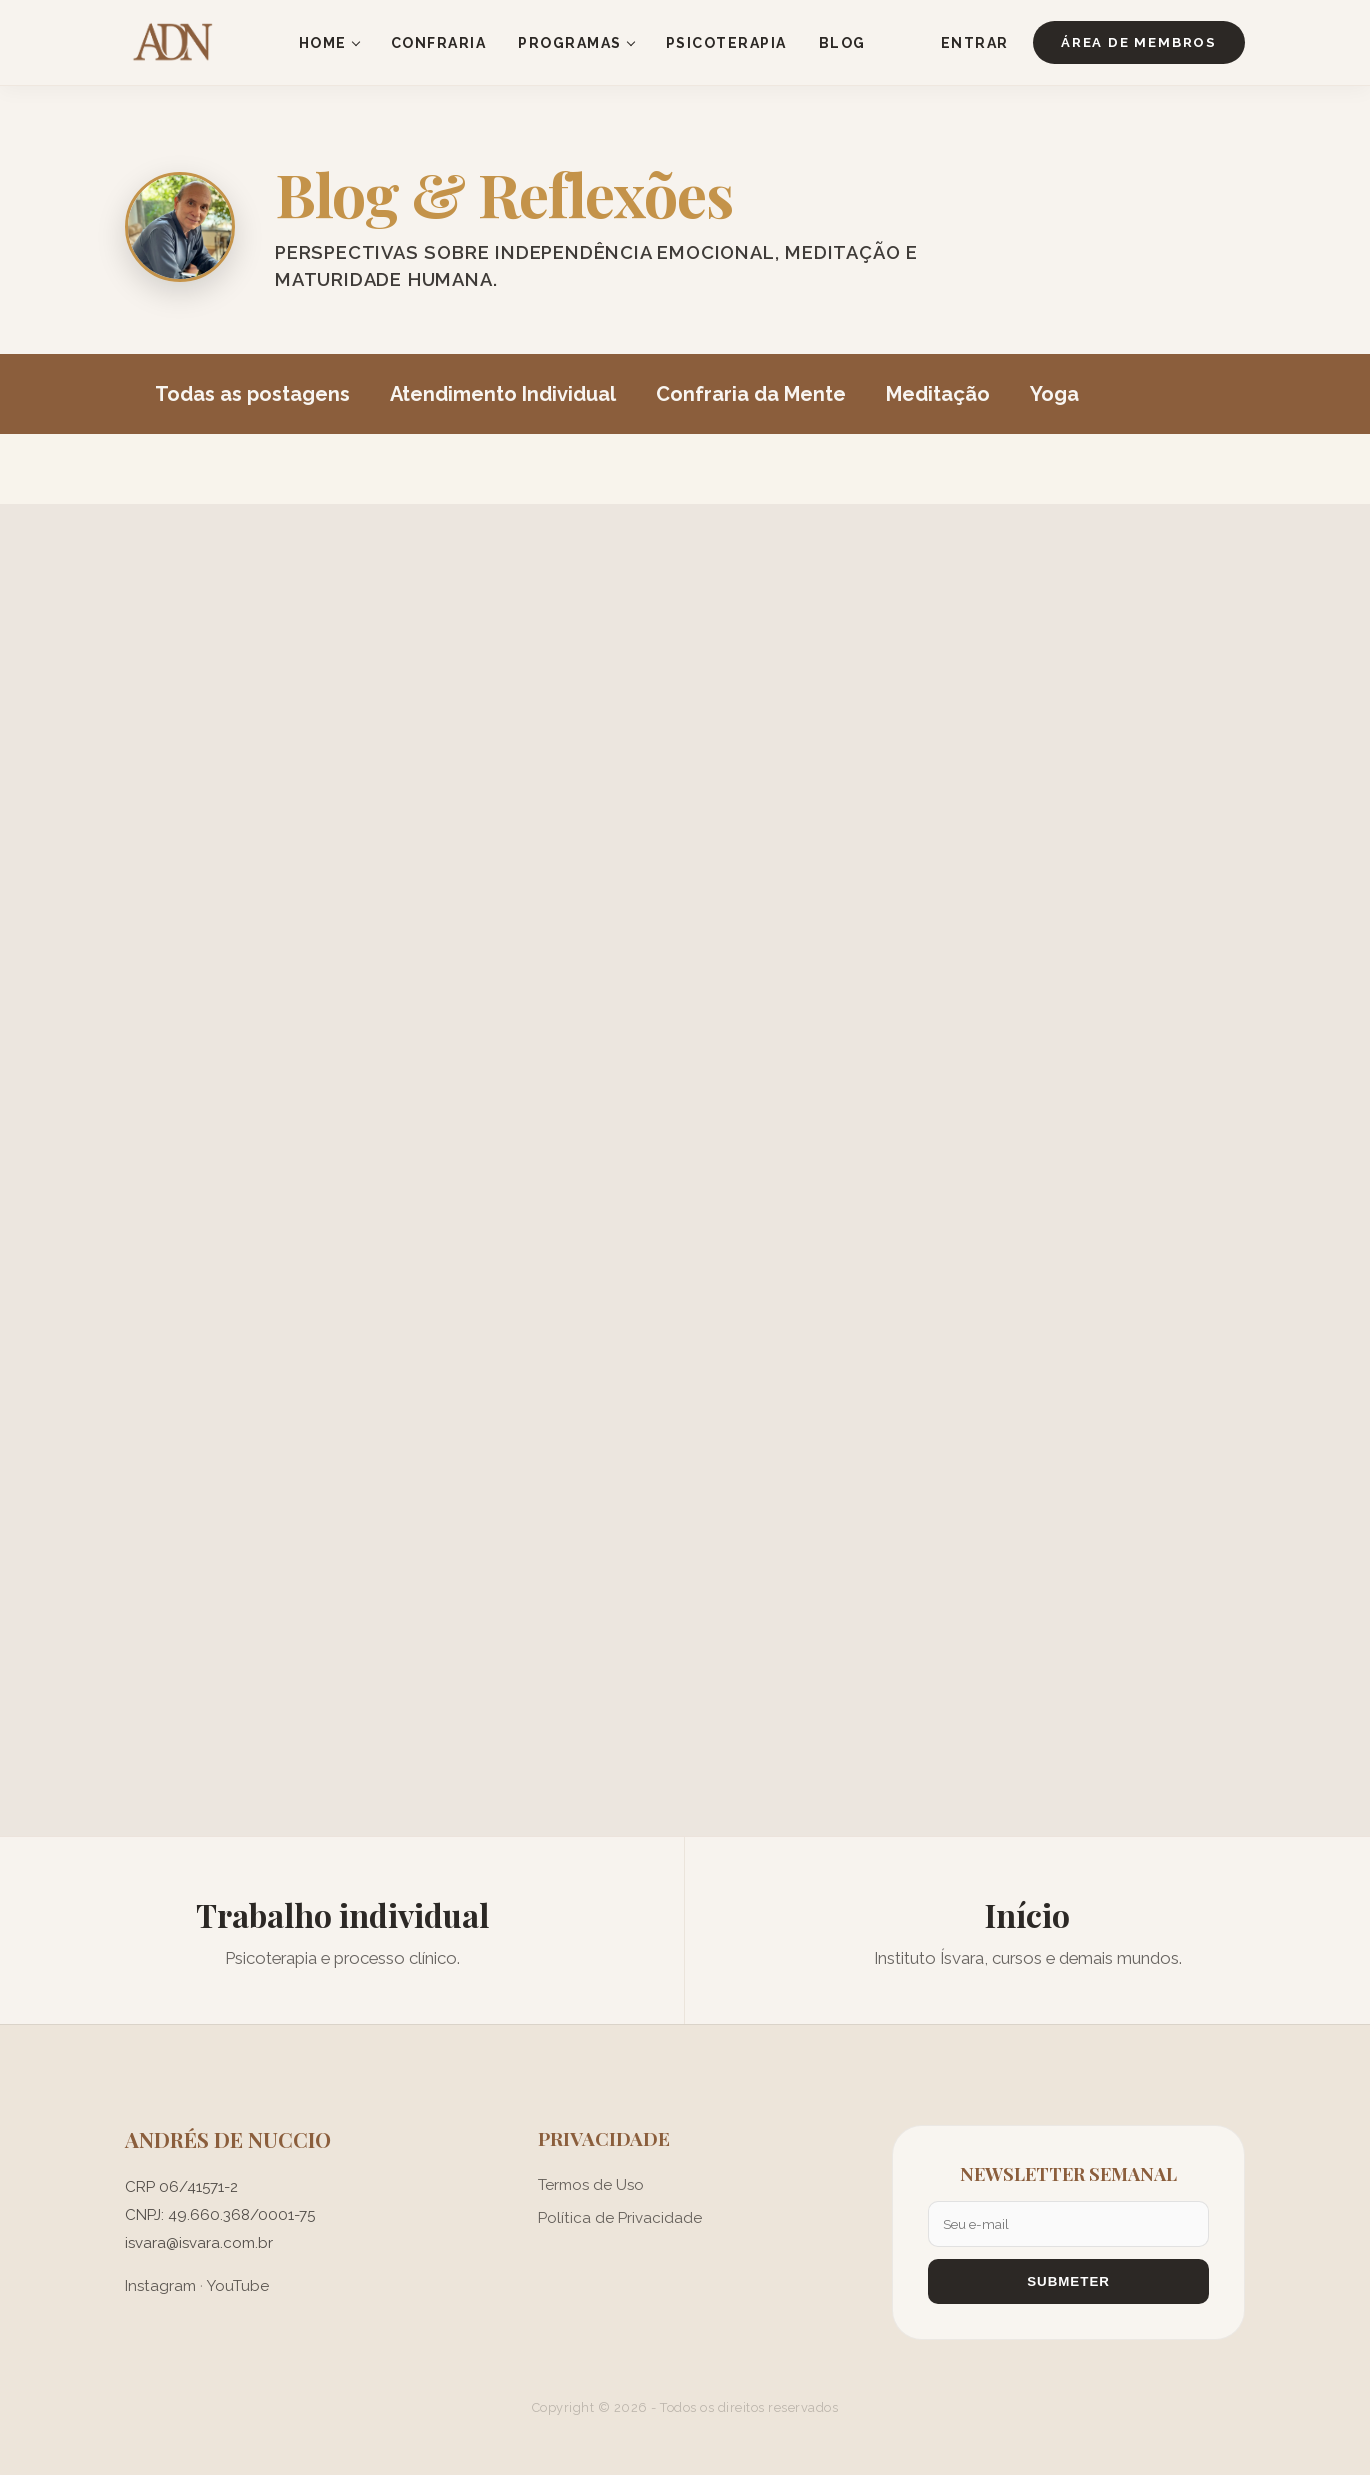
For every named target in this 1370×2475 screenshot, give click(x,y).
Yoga (1054, 394)
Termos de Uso (591, 2185)
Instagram (160, 2286)
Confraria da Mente (751, 394)
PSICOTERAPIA (726, 43)
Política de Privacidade (620, 2218)
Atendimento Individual (503, 394)
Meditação (938, 394)
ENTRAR (975, 43)
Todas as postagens (252, 394)
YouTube (237, 2286)
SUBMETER (1068, 2281)
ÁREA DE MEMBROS (1139, 42)
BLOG (842, 43)
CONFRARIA (439, 43)
